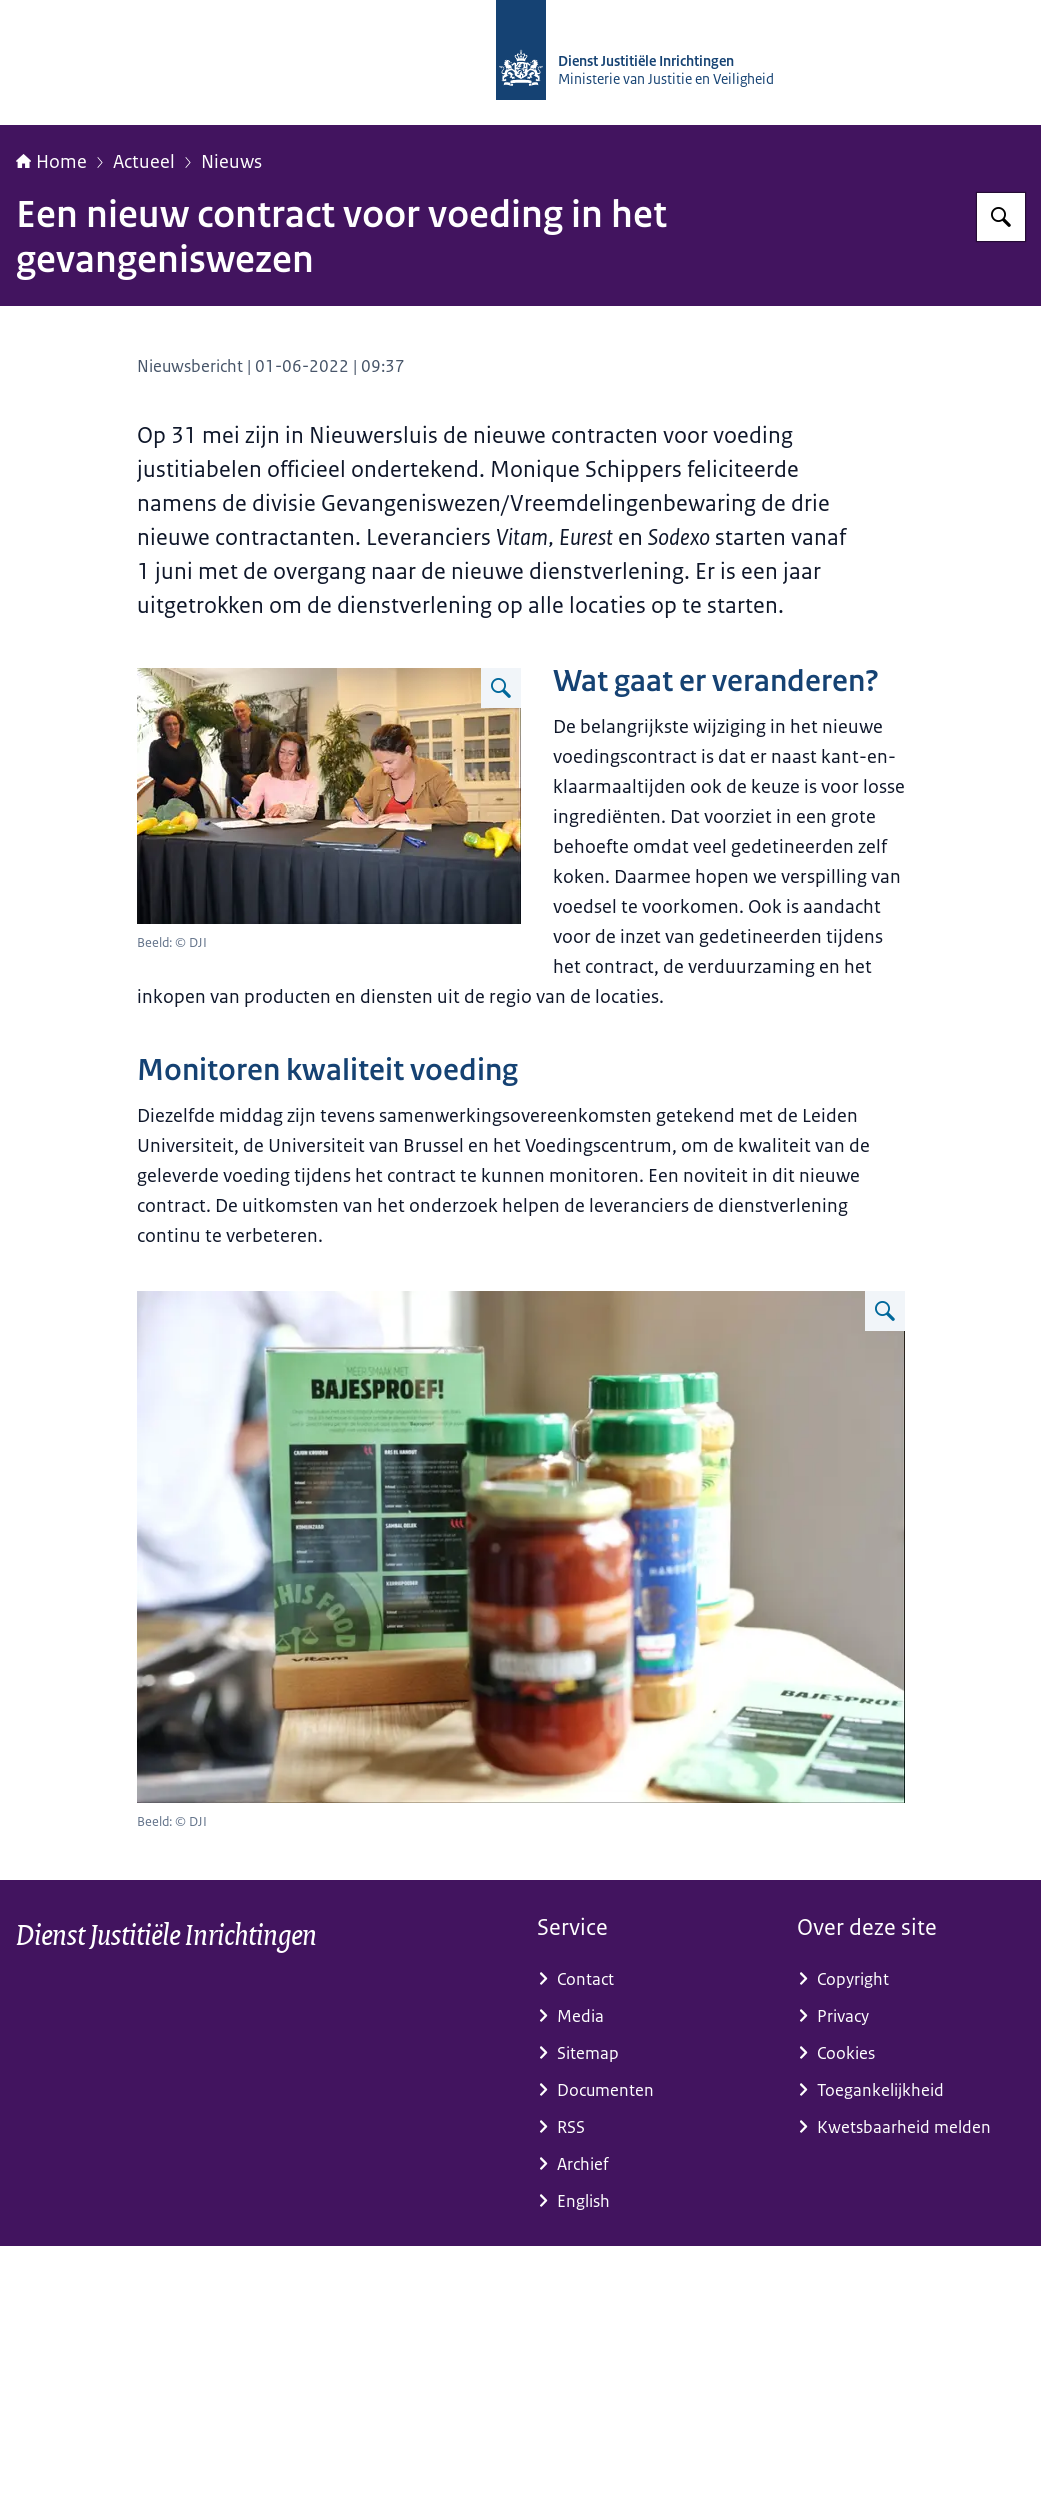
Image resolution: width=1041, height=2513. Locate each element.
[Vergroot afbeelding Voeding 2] (885, 1311)
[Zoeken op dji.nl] (1001, 217)
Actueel (144, 162)
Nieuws (231, 162)
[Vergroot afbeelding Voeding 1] (501, 688)
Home (51, 162)
